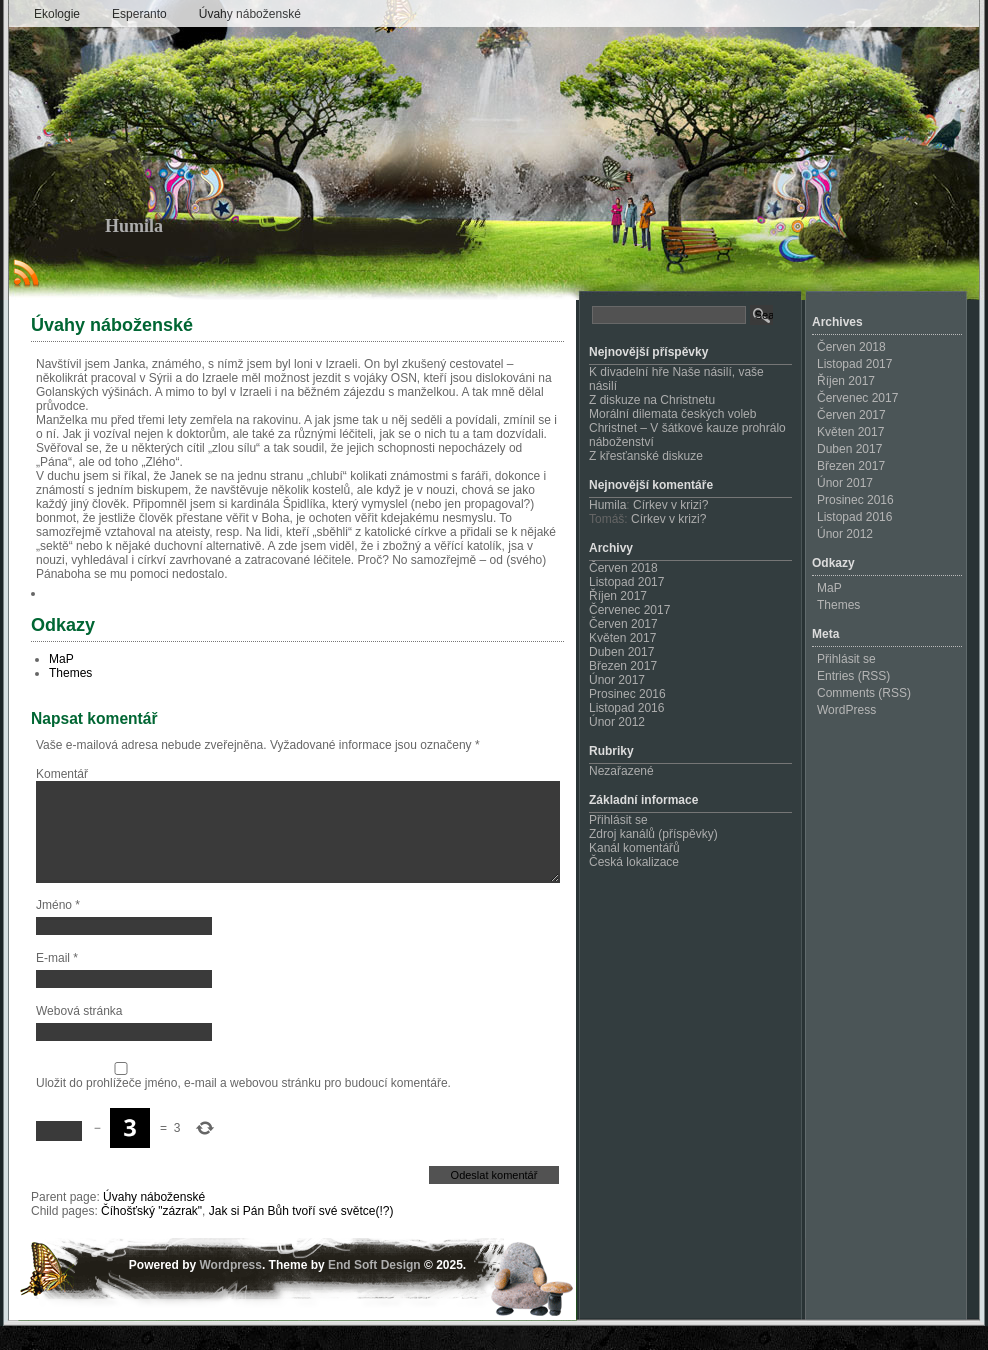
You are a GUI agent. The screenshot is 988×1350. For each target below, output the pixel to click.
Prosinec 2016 (627, 694)
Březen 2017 (623, 666)
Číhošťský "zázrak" (151, 1235)
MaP (61, 659)
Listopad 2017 (626, 582)
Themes (70, 673)
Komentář (62, 774)
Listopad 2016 (626, 708)
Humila (134, 226)
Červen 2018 (623, 568)
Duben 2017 (621, 652)
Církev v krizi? (670, 505)
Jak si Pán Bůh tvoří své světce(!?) (301, 1235)
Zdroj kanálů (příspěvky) (653, 834)
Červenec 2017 (629, 610)
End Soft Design (374, 1289)
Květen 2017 (622, 638)
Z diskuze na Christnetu (652, 400)
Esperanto (139, 14)
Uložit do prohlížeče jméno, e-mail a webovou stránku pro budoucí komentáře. (243, 1107)
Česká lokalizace (634, 862)
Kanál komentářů (634, 848)
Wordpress (230, 1289)
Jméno (58, 929)
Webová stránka (79, 1035)
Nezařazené (621, 771)
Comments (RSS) (864, 693)
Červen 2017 (623, 624)
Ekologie (57, 14)
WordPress (846, 710)
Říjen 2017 (618, 596)
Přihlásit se (618, 820)
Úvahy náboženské (250, 14)
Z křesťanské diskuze (646, 456)
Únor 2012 (617, 722)
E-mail (57, 982)
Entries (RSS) (853, 676)
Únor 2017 (617, 680)
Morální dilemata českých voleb (672, 414)
